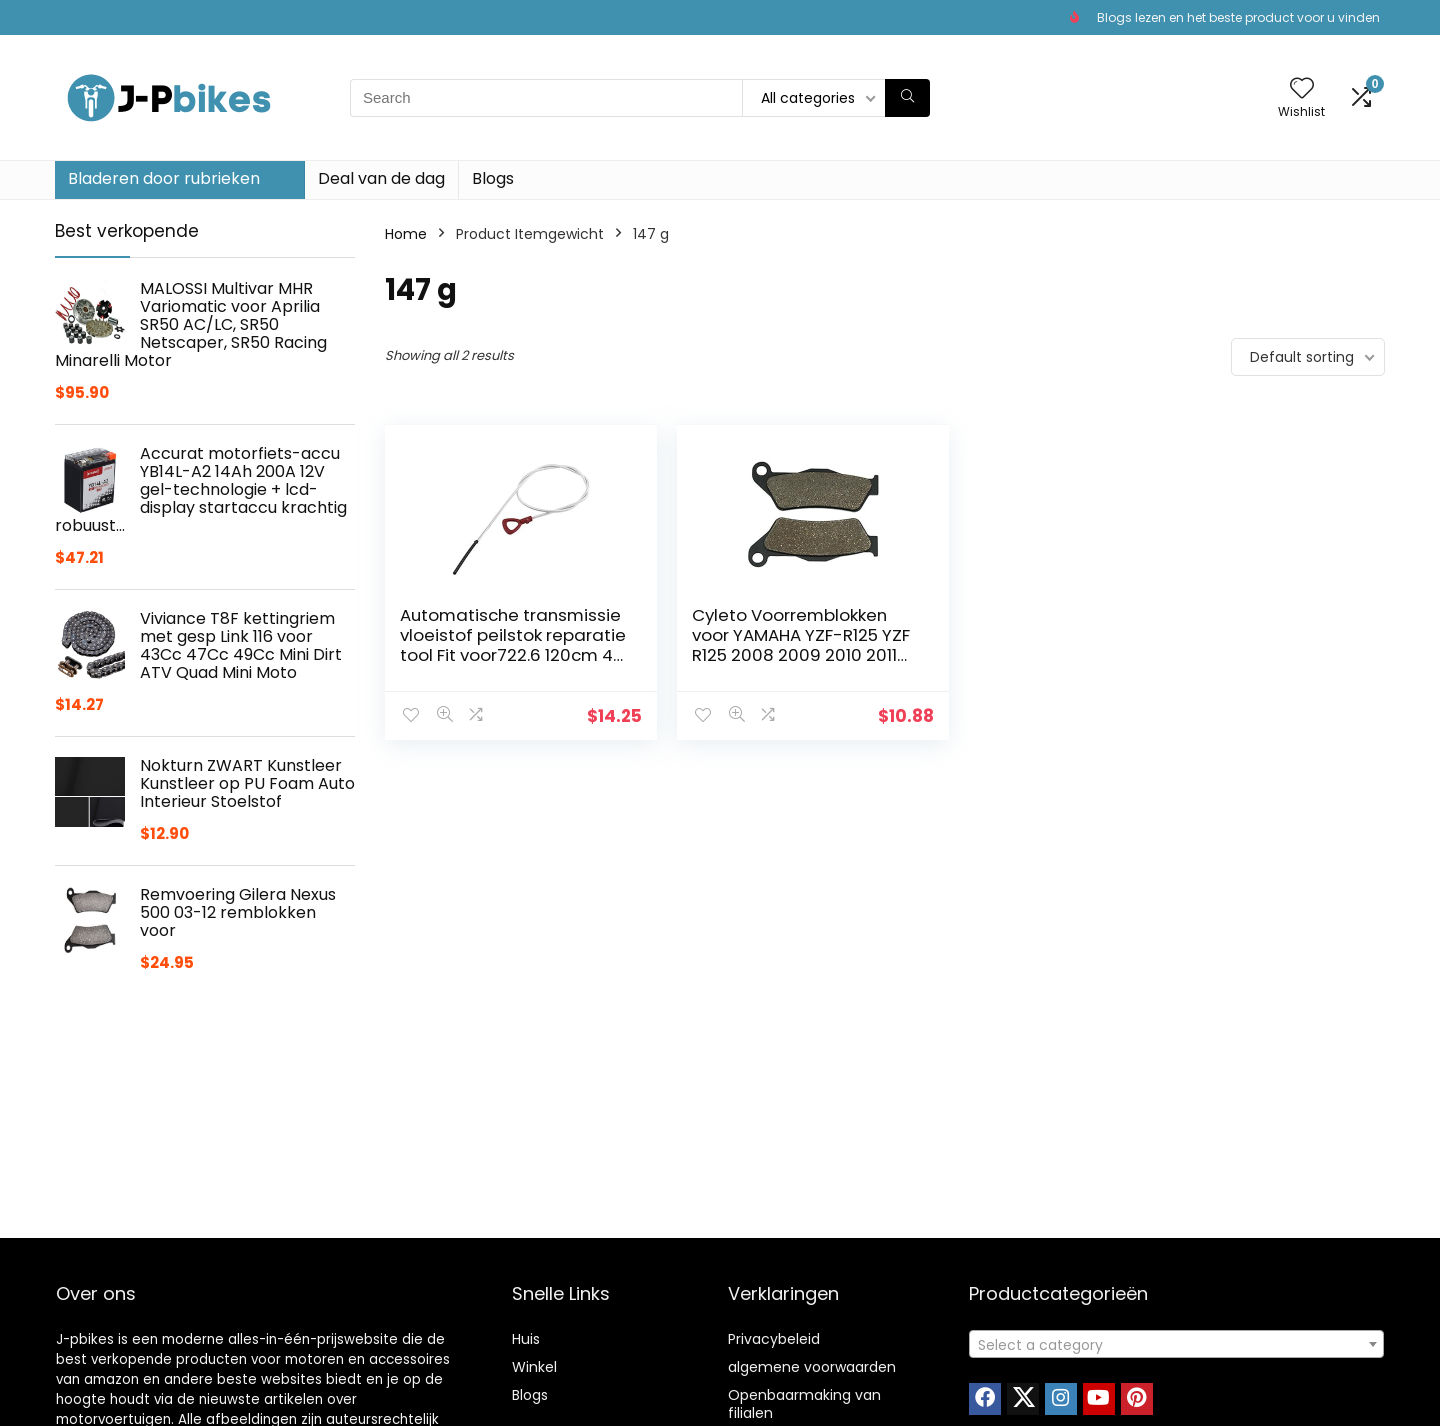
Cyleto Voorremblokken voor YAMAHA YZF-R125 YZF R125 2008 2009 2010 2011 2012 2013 (743, 655)
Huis (526, 1339)
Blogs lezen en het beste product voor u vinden (1238, 17)
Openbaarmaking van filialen (804, 1404)
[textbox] (1176, 1345)
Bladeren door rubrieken (164, 178)
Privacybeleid (774, 1339)
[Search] (907, 98)
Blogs (493, 178)
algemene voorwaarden (812, 1367)
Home (406, 234)
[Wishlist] (1302, 89)
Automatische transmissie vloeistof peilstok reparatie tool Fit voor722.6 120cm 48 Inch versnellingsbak (493, 655)
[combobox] (1176, 1344)
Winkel (534, 1367)
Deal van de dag (381, 178)
